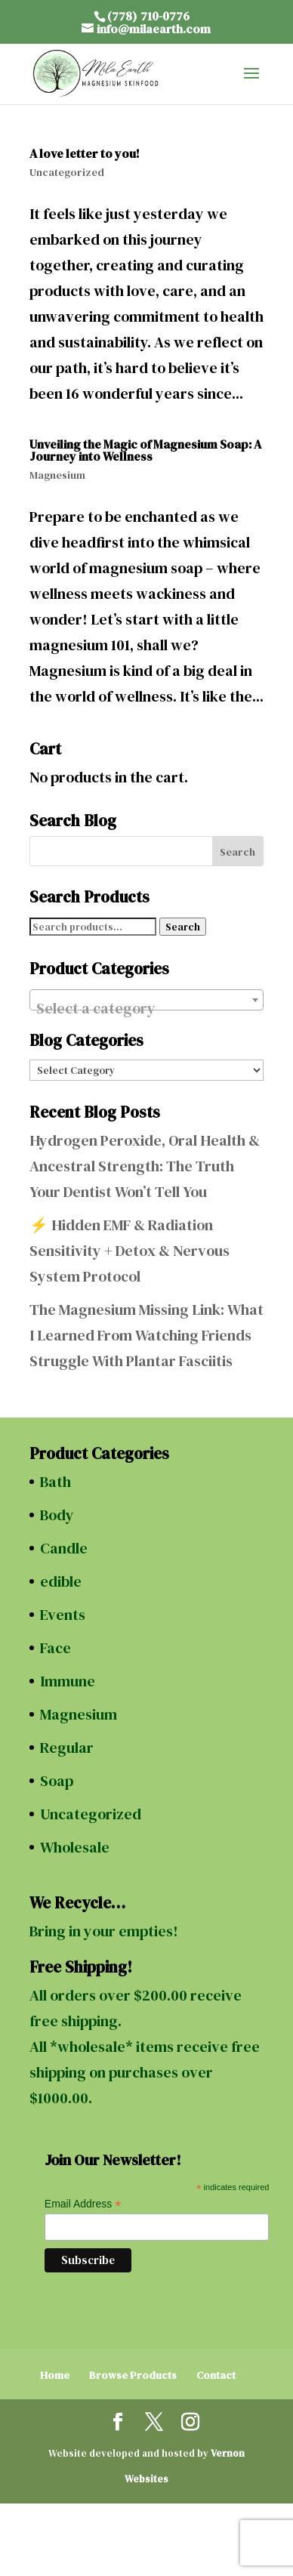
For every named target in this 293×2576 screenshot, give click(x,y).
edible (61, 1581)
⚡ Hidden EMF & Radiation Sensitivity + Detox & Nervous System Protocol (129, 1250)
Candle (64, 1548)
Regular (67, 1747)
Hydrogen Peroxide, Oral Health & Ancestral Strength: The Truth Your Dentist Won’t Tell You (144, 1166)
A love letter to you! (84, 153)
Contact (216, 2375)
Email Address (83, 2204)
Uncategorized (66, 172)
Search (182, 926)
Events (62, 1614)
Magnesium (57, 475)
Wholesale (74, 1847)
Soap (56, 1780)
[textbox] (146, 1008)
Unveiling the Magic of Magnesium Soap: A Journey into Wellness (145, 450)
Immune (67, 1681)
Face (55, 1647)
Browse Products (133, 2375)
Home (54, 2375)
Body (57, 1515)
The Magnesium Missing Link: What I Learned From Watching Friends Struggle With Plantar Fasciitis (146, 1335)
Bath (55, 1481)
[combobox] (146, 999)
